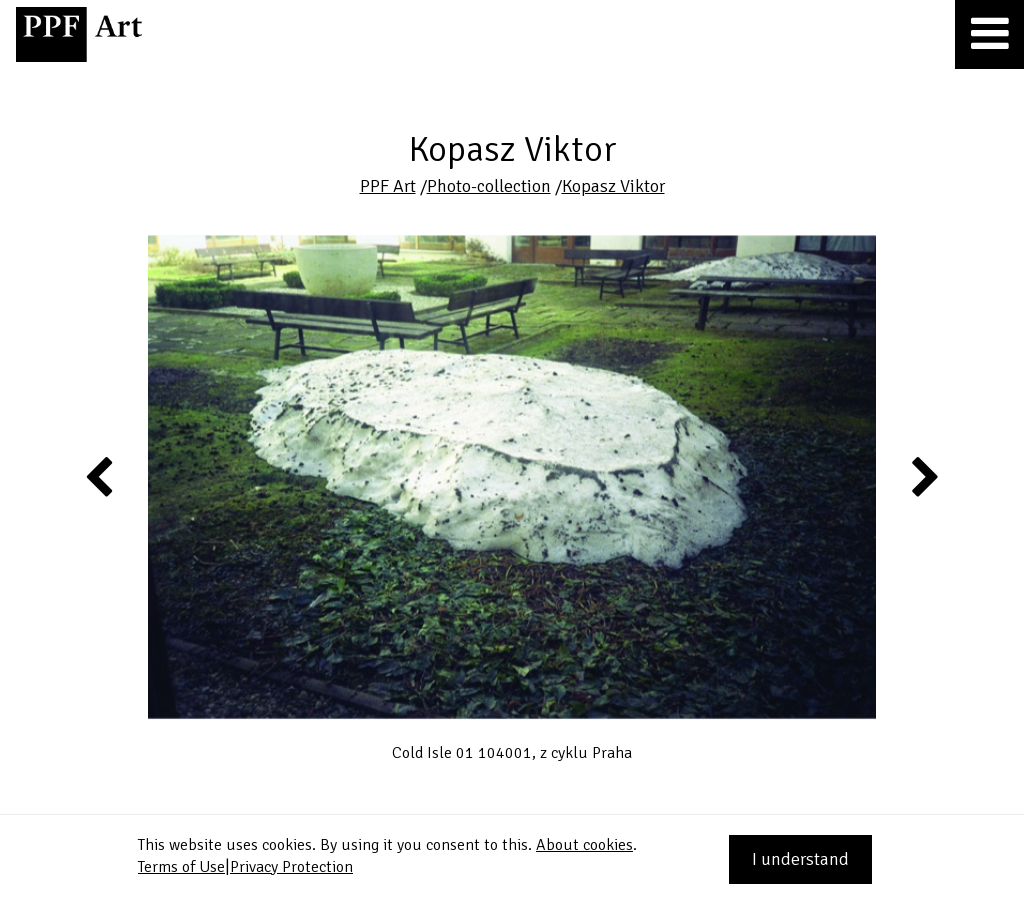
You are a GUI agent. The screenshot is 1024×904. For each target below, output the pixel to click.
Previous (100, 476)
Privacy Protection (291, 867)
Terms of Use (181, 867)
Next (923, 476)
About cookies (584, 845)
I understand (800, 859)
